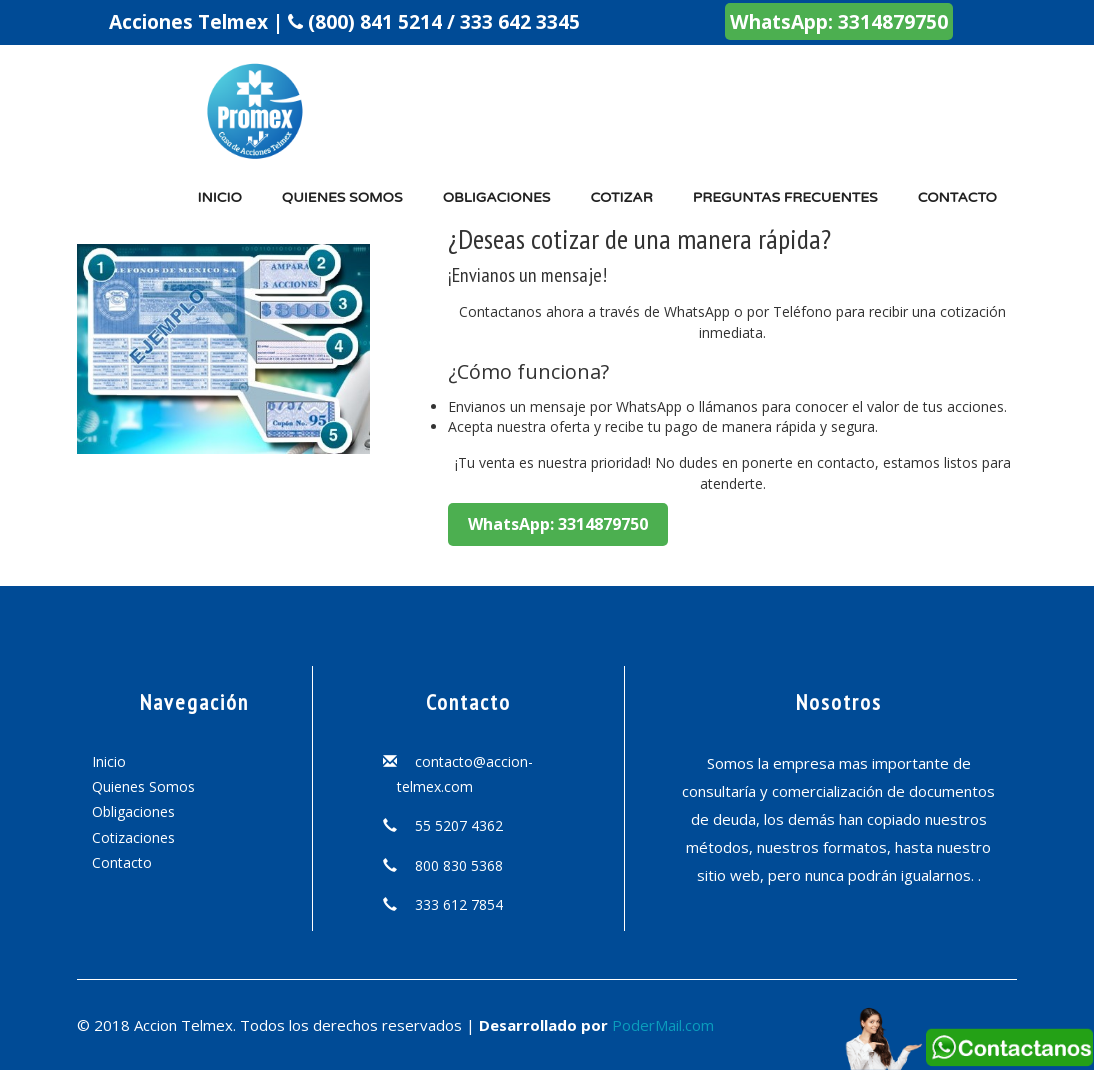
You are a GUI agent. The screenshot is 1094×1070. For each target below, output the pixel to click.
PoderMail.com (663, 1025)
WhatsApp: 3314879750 (839, 21)
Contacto (957, 197)
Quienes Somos (143, 786)
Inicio (219, 197)
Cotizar (621, 197)
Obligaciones (497, 197)
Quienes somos (342, 197)
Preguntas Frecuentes (785, 197)
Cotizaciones (133, 837)
